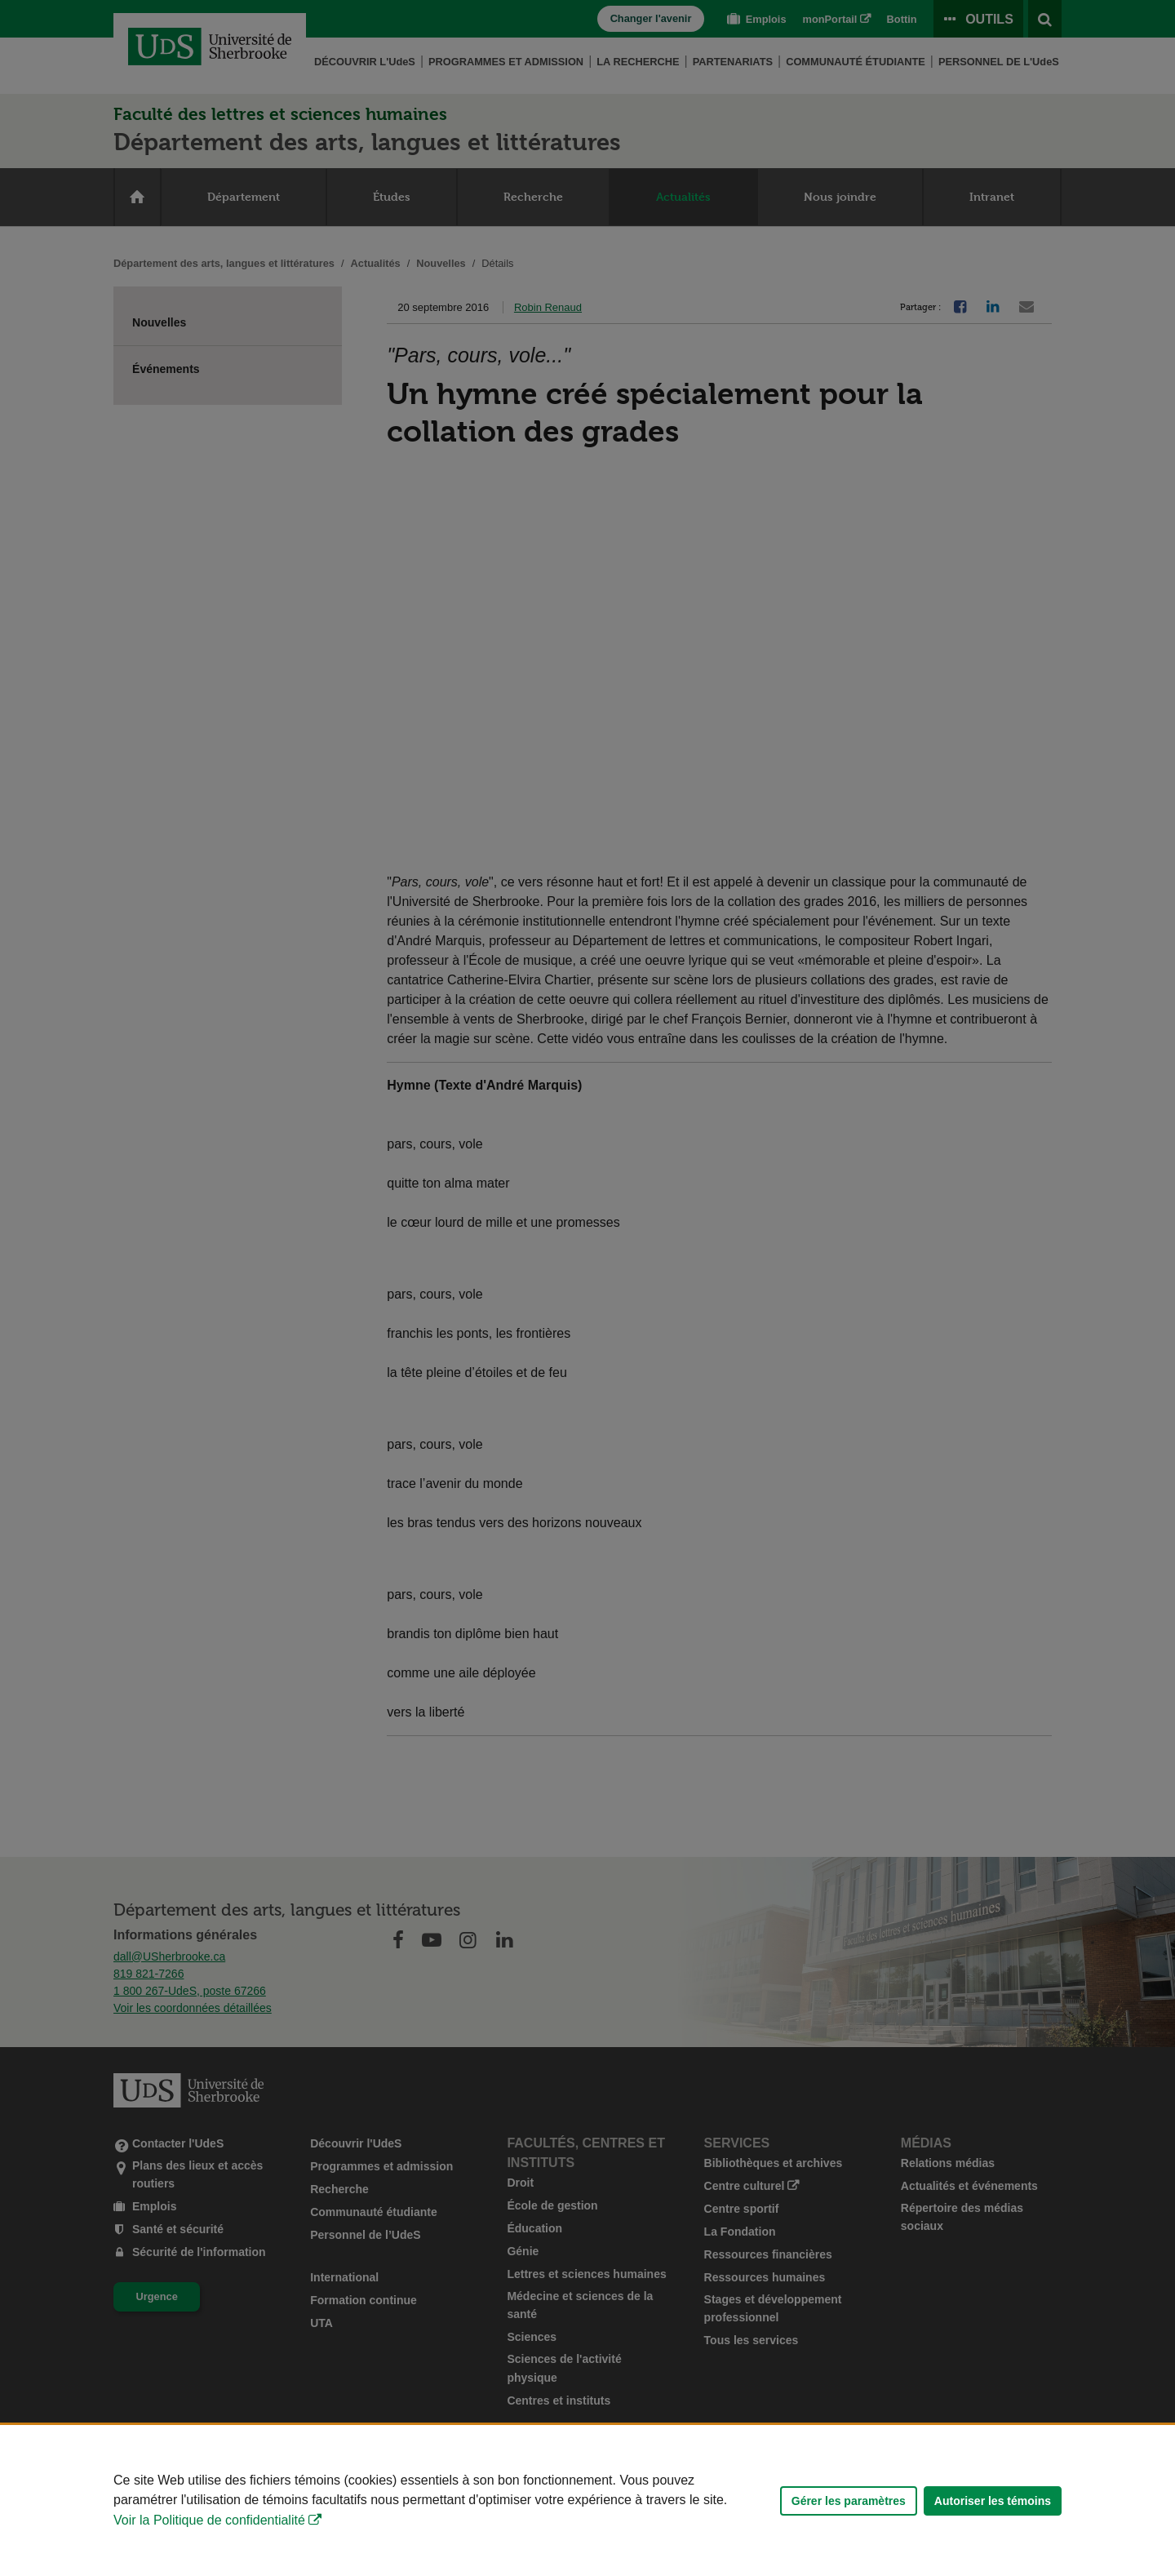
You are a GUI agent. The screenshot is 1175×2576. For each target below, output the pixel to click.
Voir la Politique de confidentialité (209, 2520)
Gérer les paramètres (848, 2500)
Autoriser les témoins (992, 2500)
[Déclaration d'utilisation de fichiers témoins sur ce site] (587, 2500)
